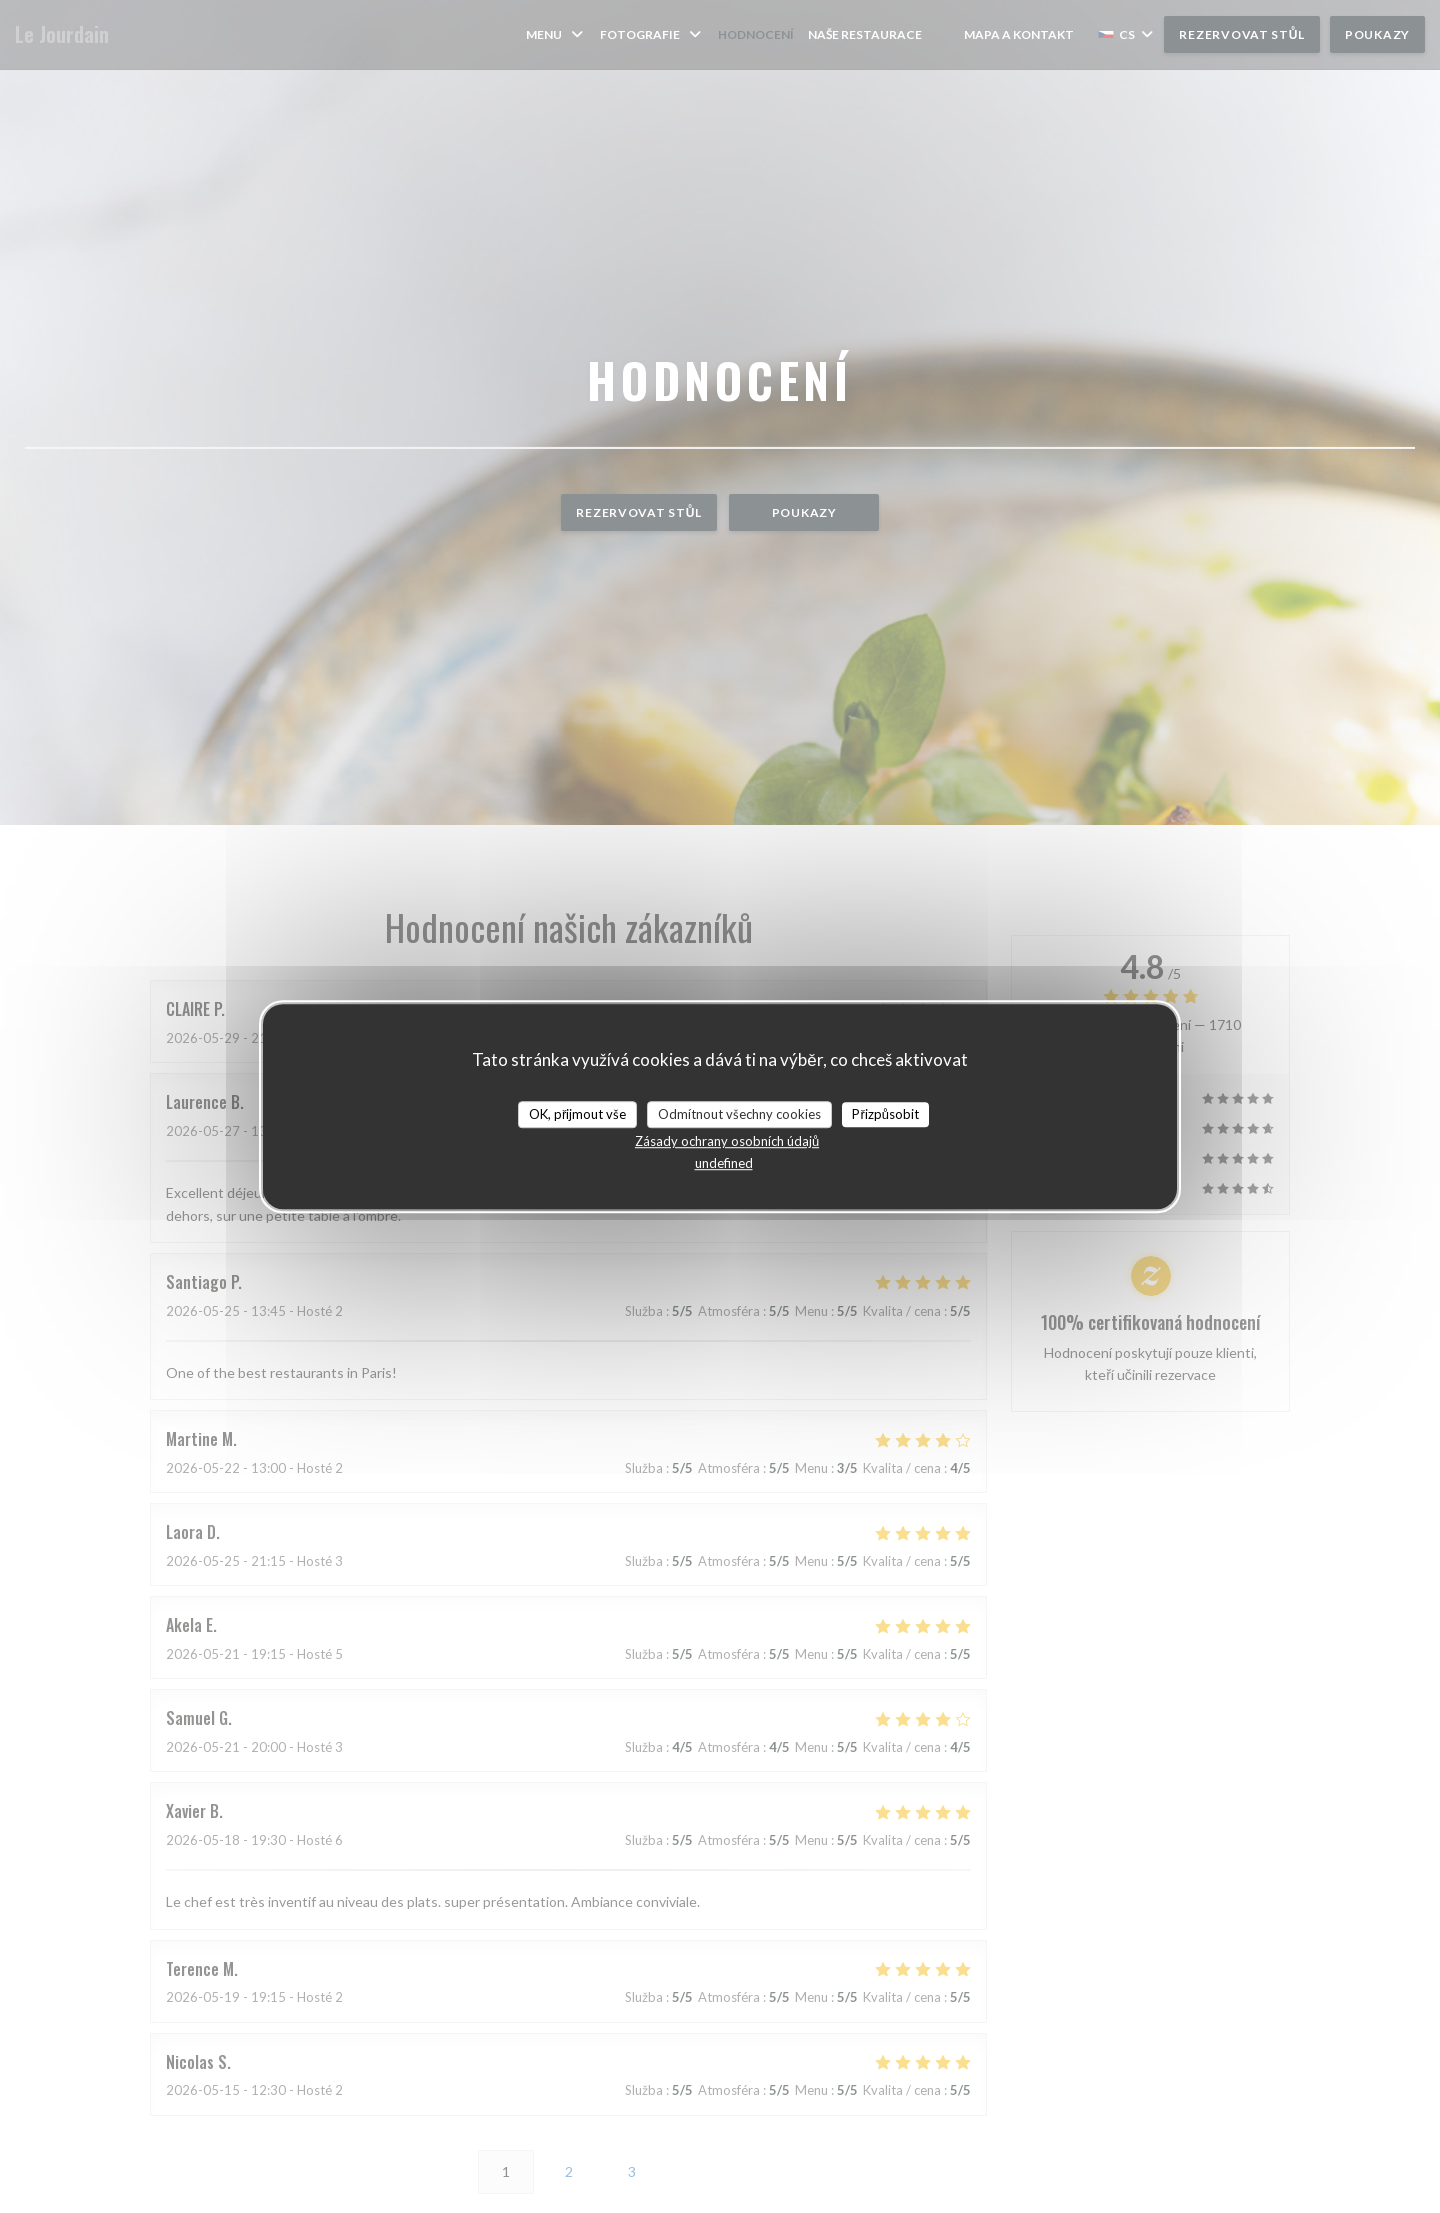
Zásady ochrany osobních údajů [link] (727, 1141)
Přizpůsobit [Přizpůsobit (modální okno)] (885, 1114)
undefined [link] (724, 1163)
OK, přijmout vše (577, 1114)
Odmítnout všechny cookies (739, 1114)
